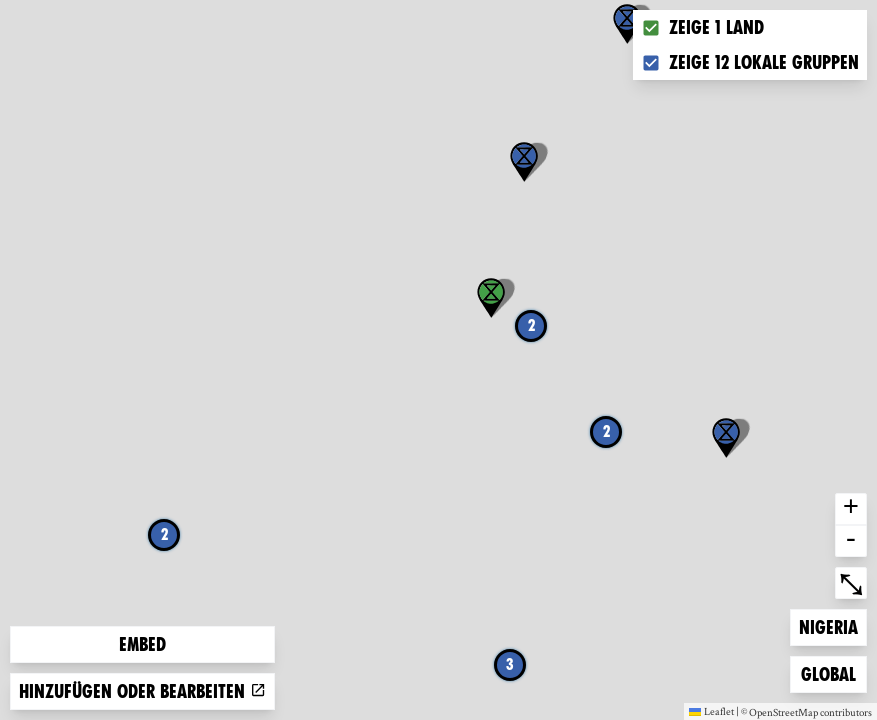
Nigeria (831, 625)
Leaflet (711, 711)
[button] (627, 24)
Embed (142, 644)
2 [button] (164, 534)
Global (833, 672)
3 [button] (510, 664)
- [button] (851, 541)
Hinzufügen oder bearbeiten (142, 691)
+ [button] (851, 509)
